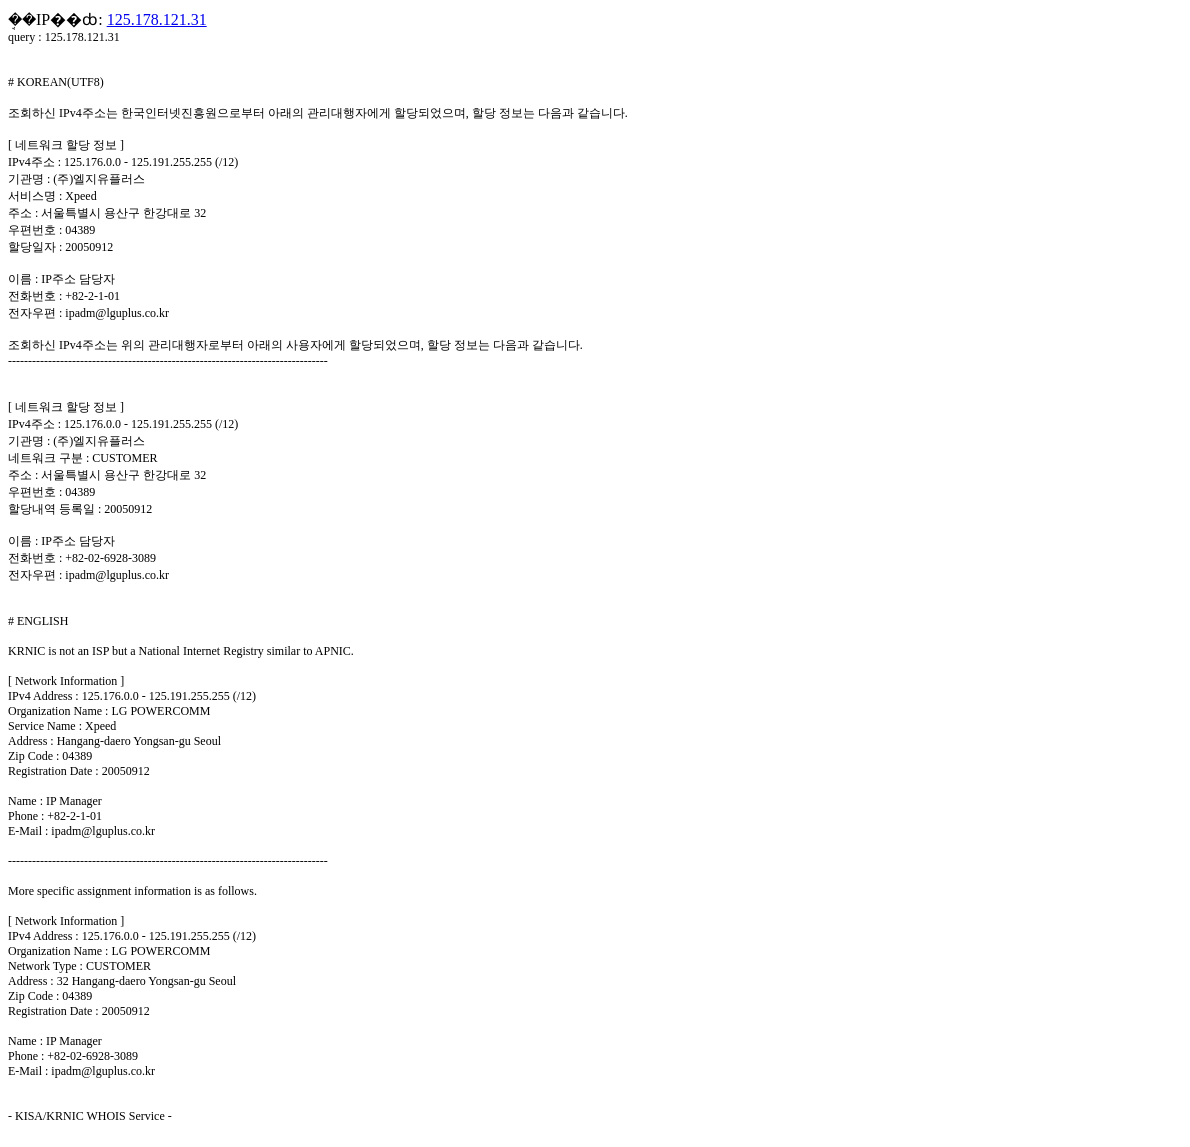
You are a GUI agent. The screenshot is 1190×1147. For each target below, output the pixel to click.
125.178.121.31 (157, 19)
